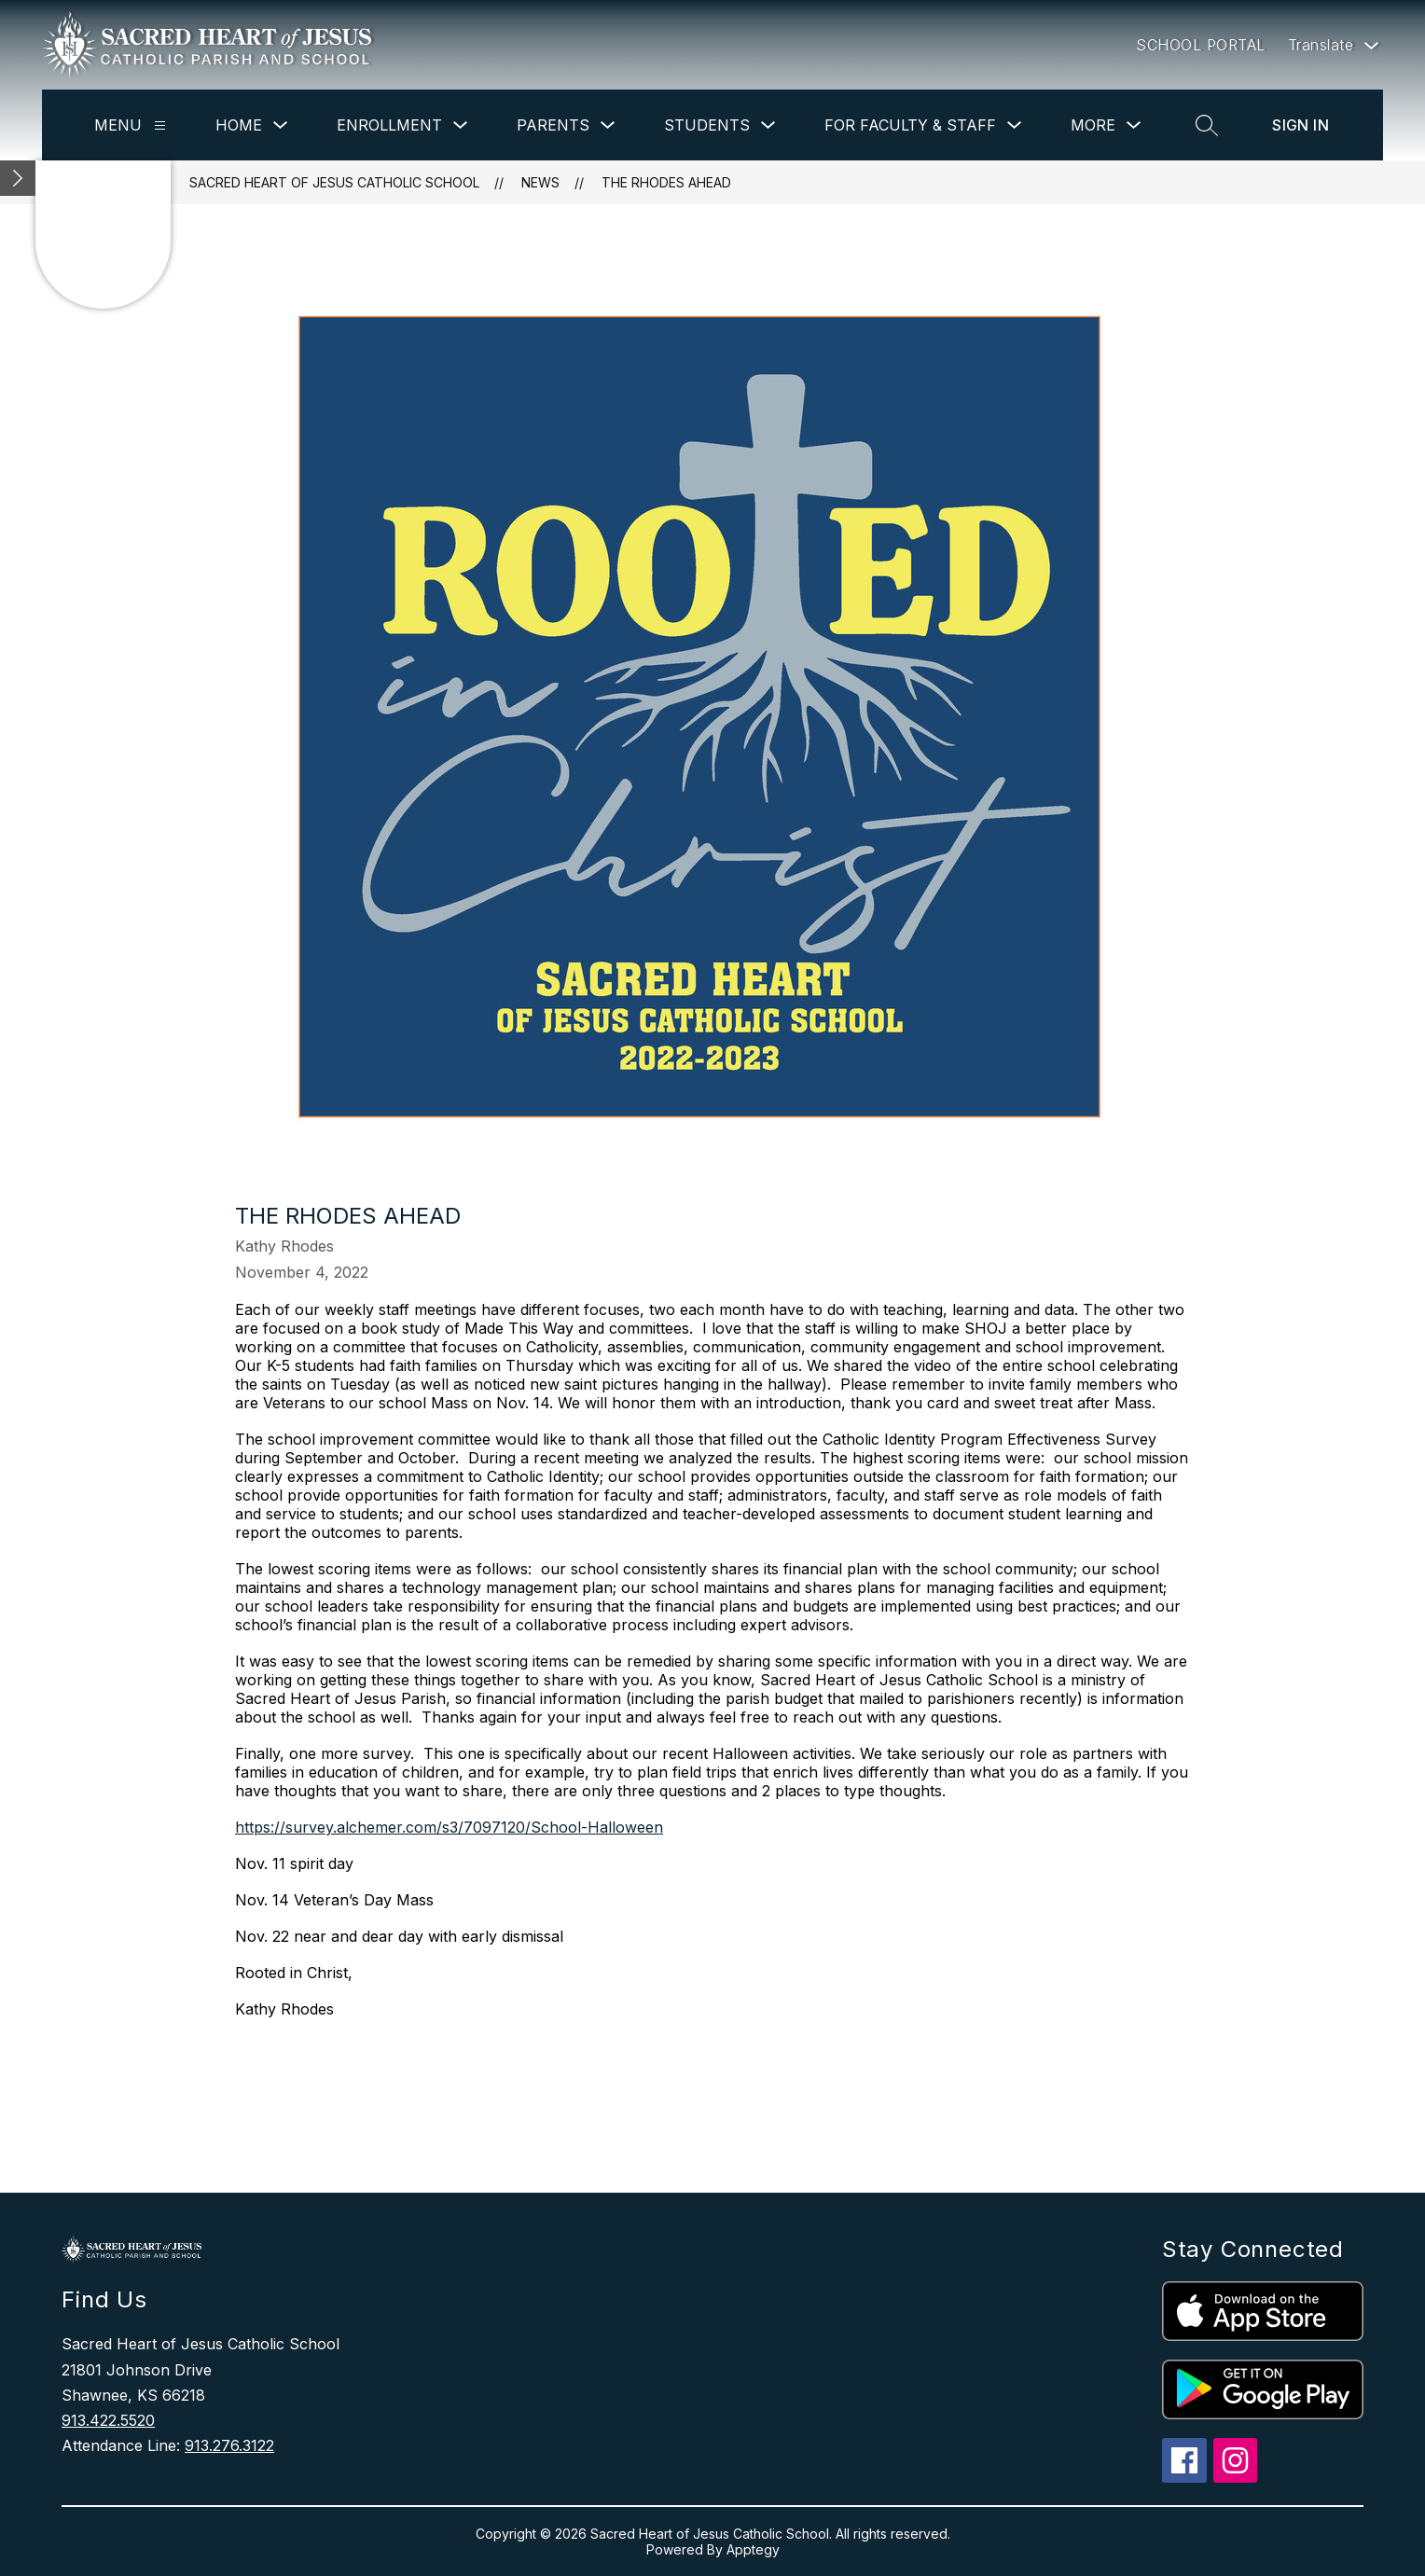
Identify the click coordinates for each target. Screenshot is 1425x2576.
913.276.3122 (229, 2445)
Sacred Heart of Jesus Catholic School (334, 182)
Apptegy (753, 2549)
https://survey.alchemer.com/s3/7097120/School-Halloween (449, 1827)
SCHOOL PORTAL (1201, 44)
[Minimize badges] (17, 178)
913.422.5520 (108, 2420)
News (540, 182)
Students (707, 125)
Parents (553, 125)
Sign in (1300, 125)
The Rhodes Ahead (666, 182)
